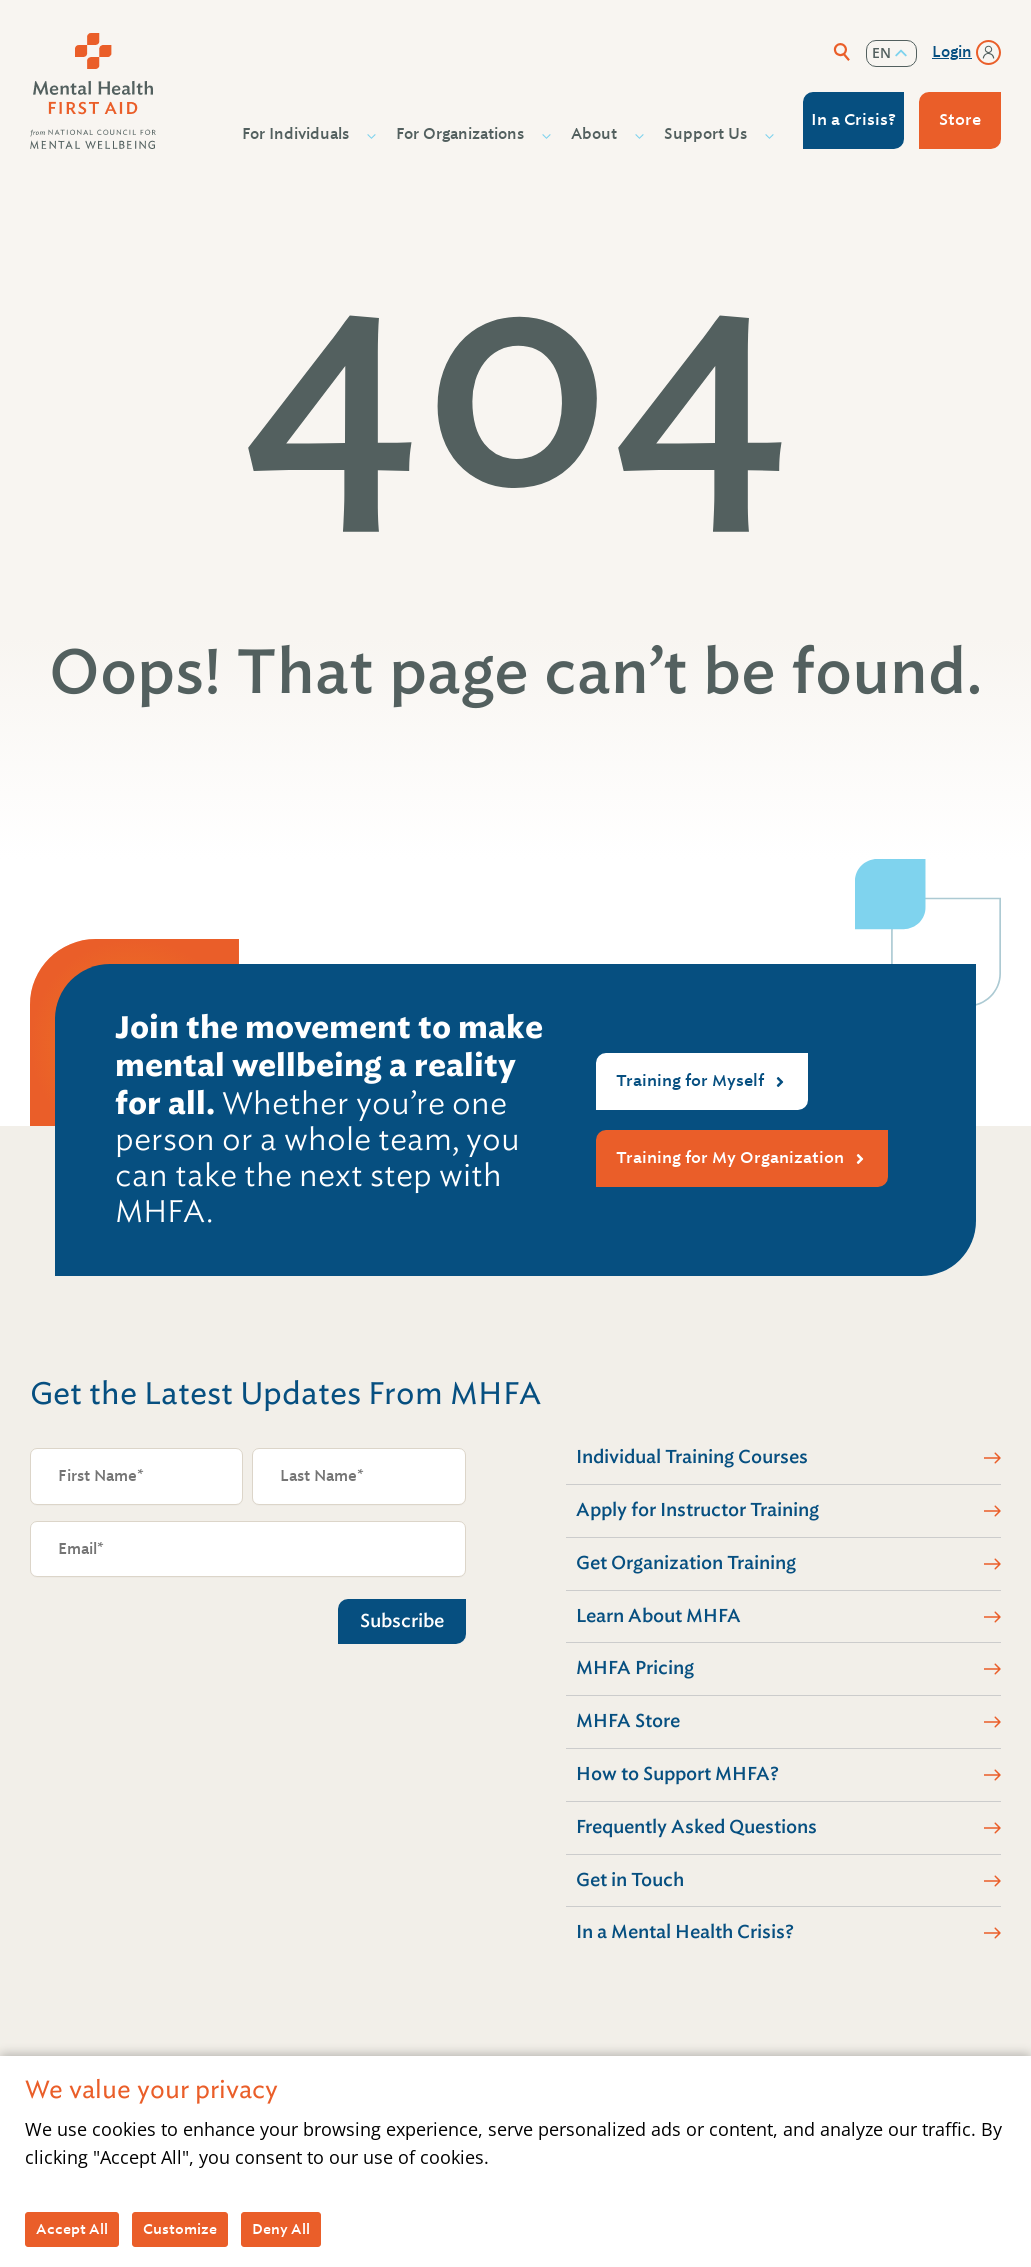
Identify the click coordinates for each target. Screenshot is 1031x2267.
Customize (180, 2229)
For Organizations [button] (462, 134)
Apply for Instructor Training (697, 1510)
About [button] (596, 134)
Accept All (72, 2229)
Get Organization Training (686, 1563)
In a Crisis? (853, 119)
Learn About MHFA (658, 1616)
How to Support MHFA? (677, 1774)
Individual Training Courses (692, 1457)
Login (952, 52)
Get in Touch (630, 1880)
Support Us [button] (708, 134)
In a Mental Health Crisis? (685, 1932)
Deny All (281, 2229)
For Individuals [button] (298, 134)
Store (960, 119)
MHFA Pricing (635, 1668)
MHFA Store (628, 1721)
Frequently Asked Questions (696, 1827)
